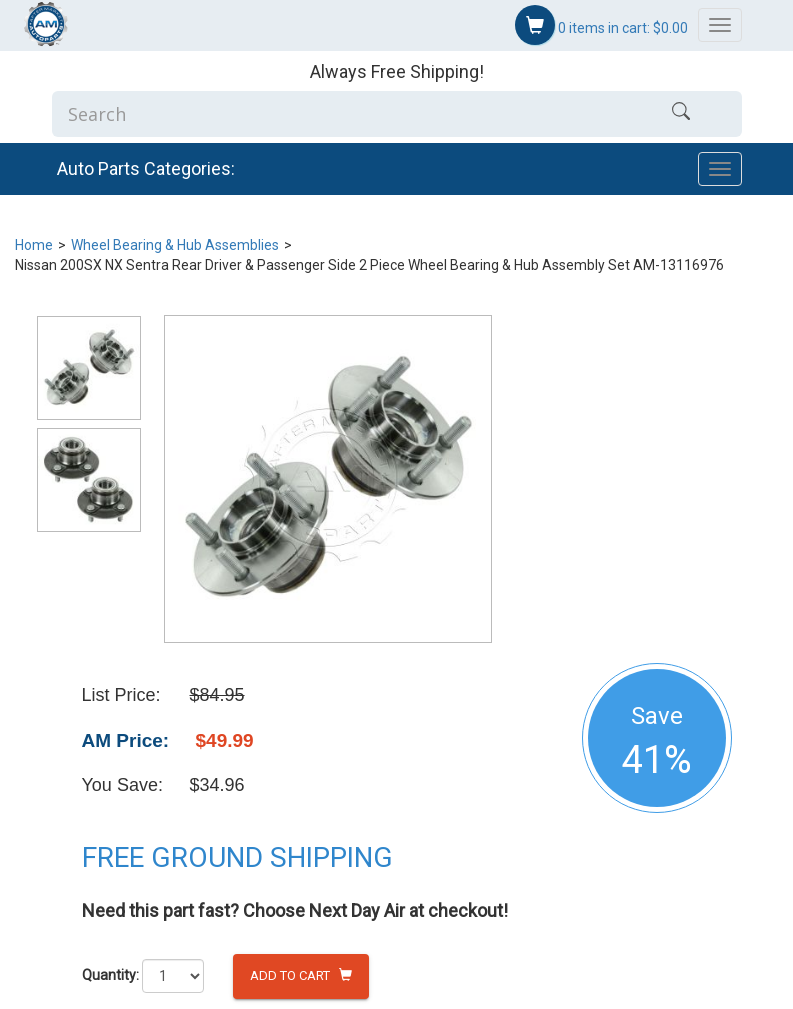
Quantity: (110, 975)
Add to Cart (301, 975)
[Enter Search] (336, 114)
